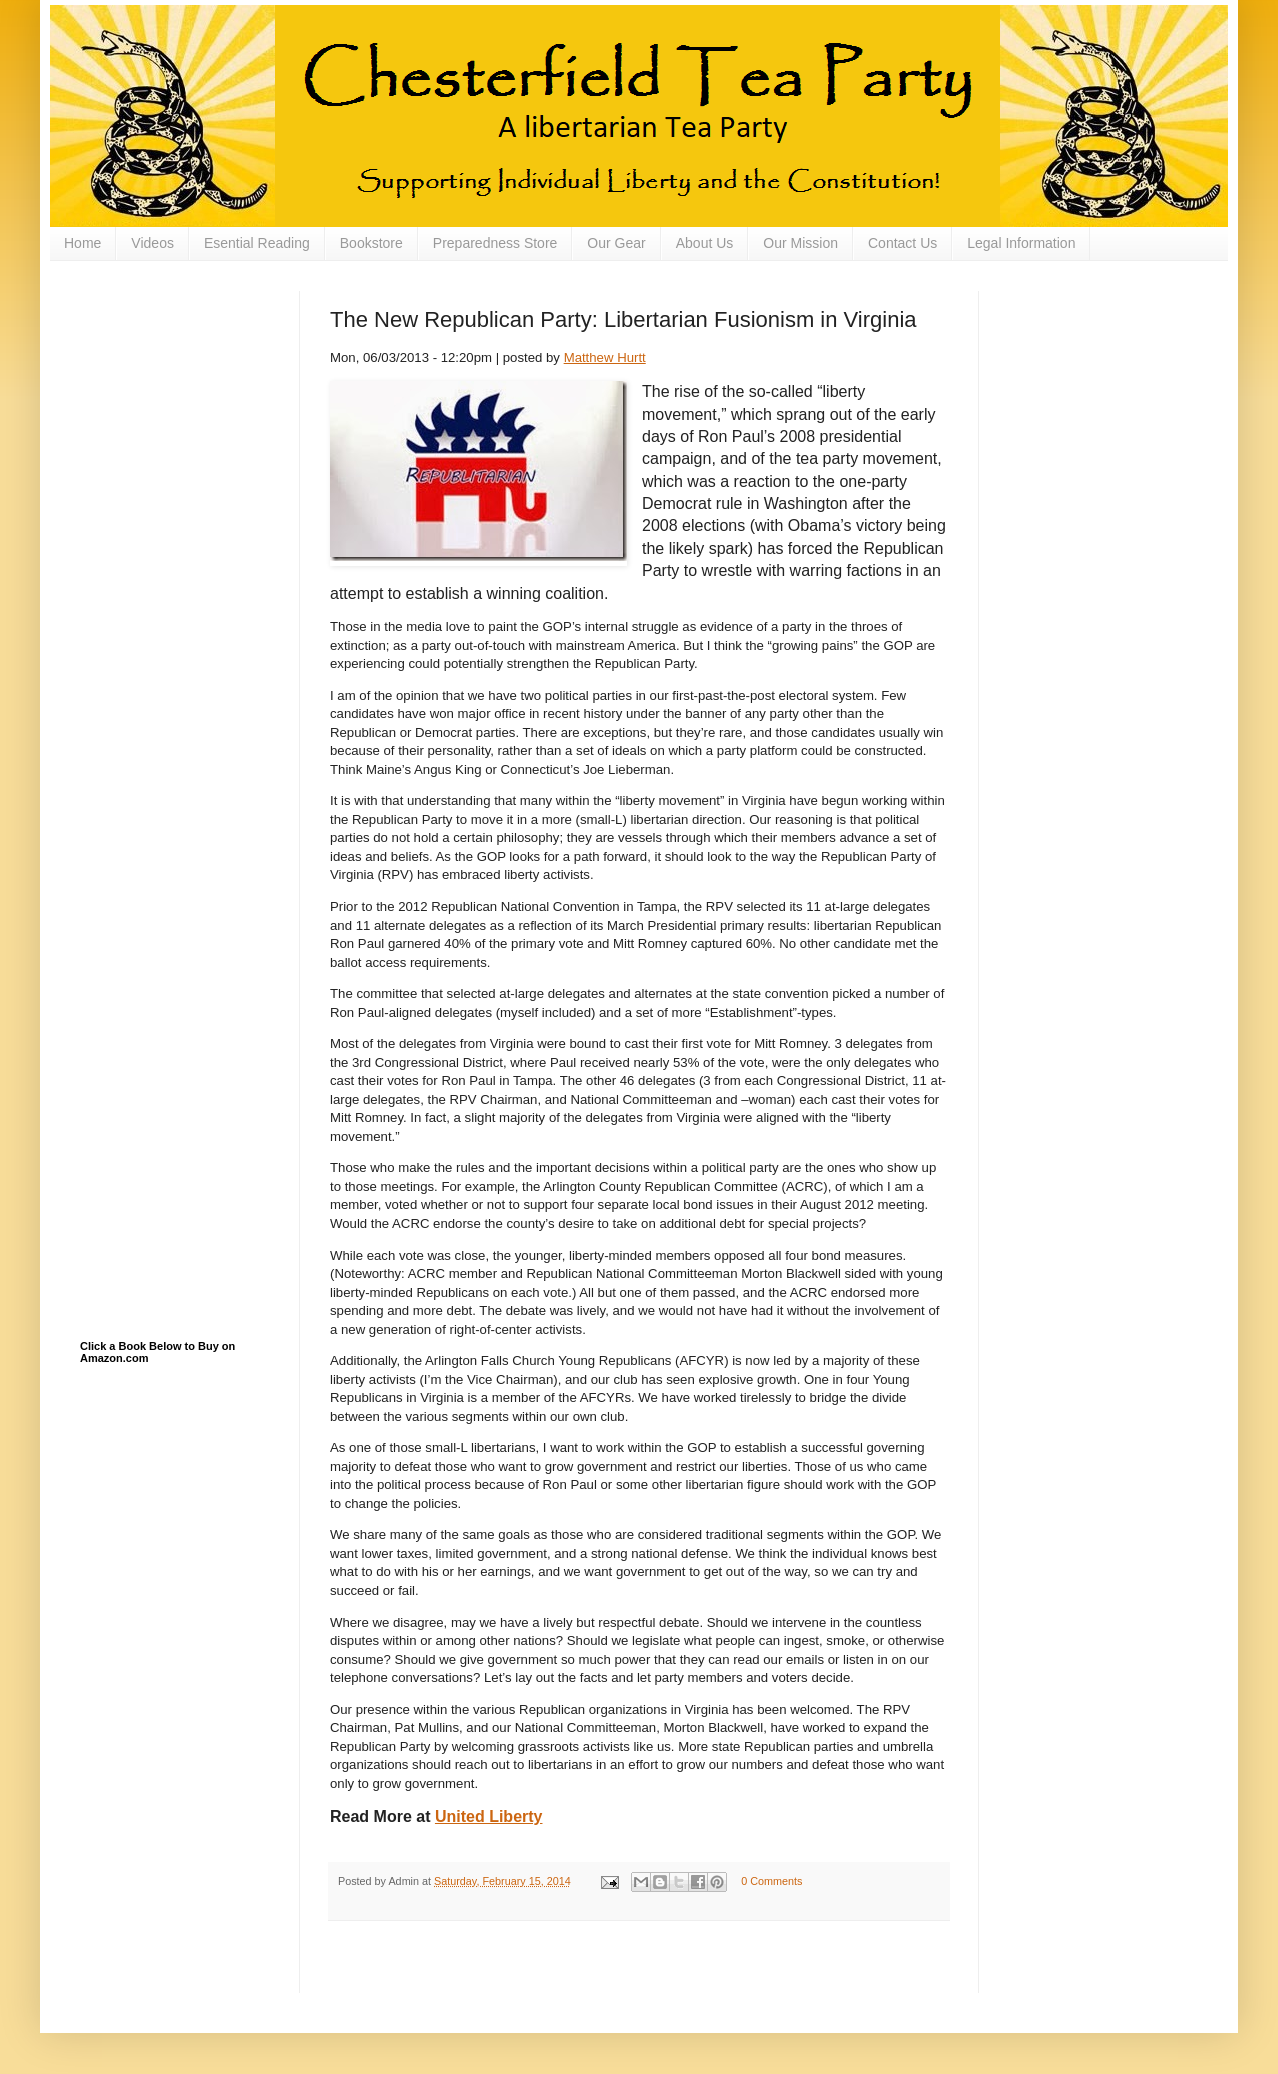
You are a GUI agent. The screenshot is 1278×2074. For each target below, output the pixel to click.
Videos (152, 243)
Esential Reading (257, 243)
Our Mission (800, 243)
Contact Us (902, 243)
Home (82, 243)
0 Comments (771, 1881)
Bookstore (371, 243)
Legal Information (1021, 243)
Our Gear (616, 243)
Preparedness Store (495, 243)
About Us (705, 243)
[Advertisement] (180, 391)
